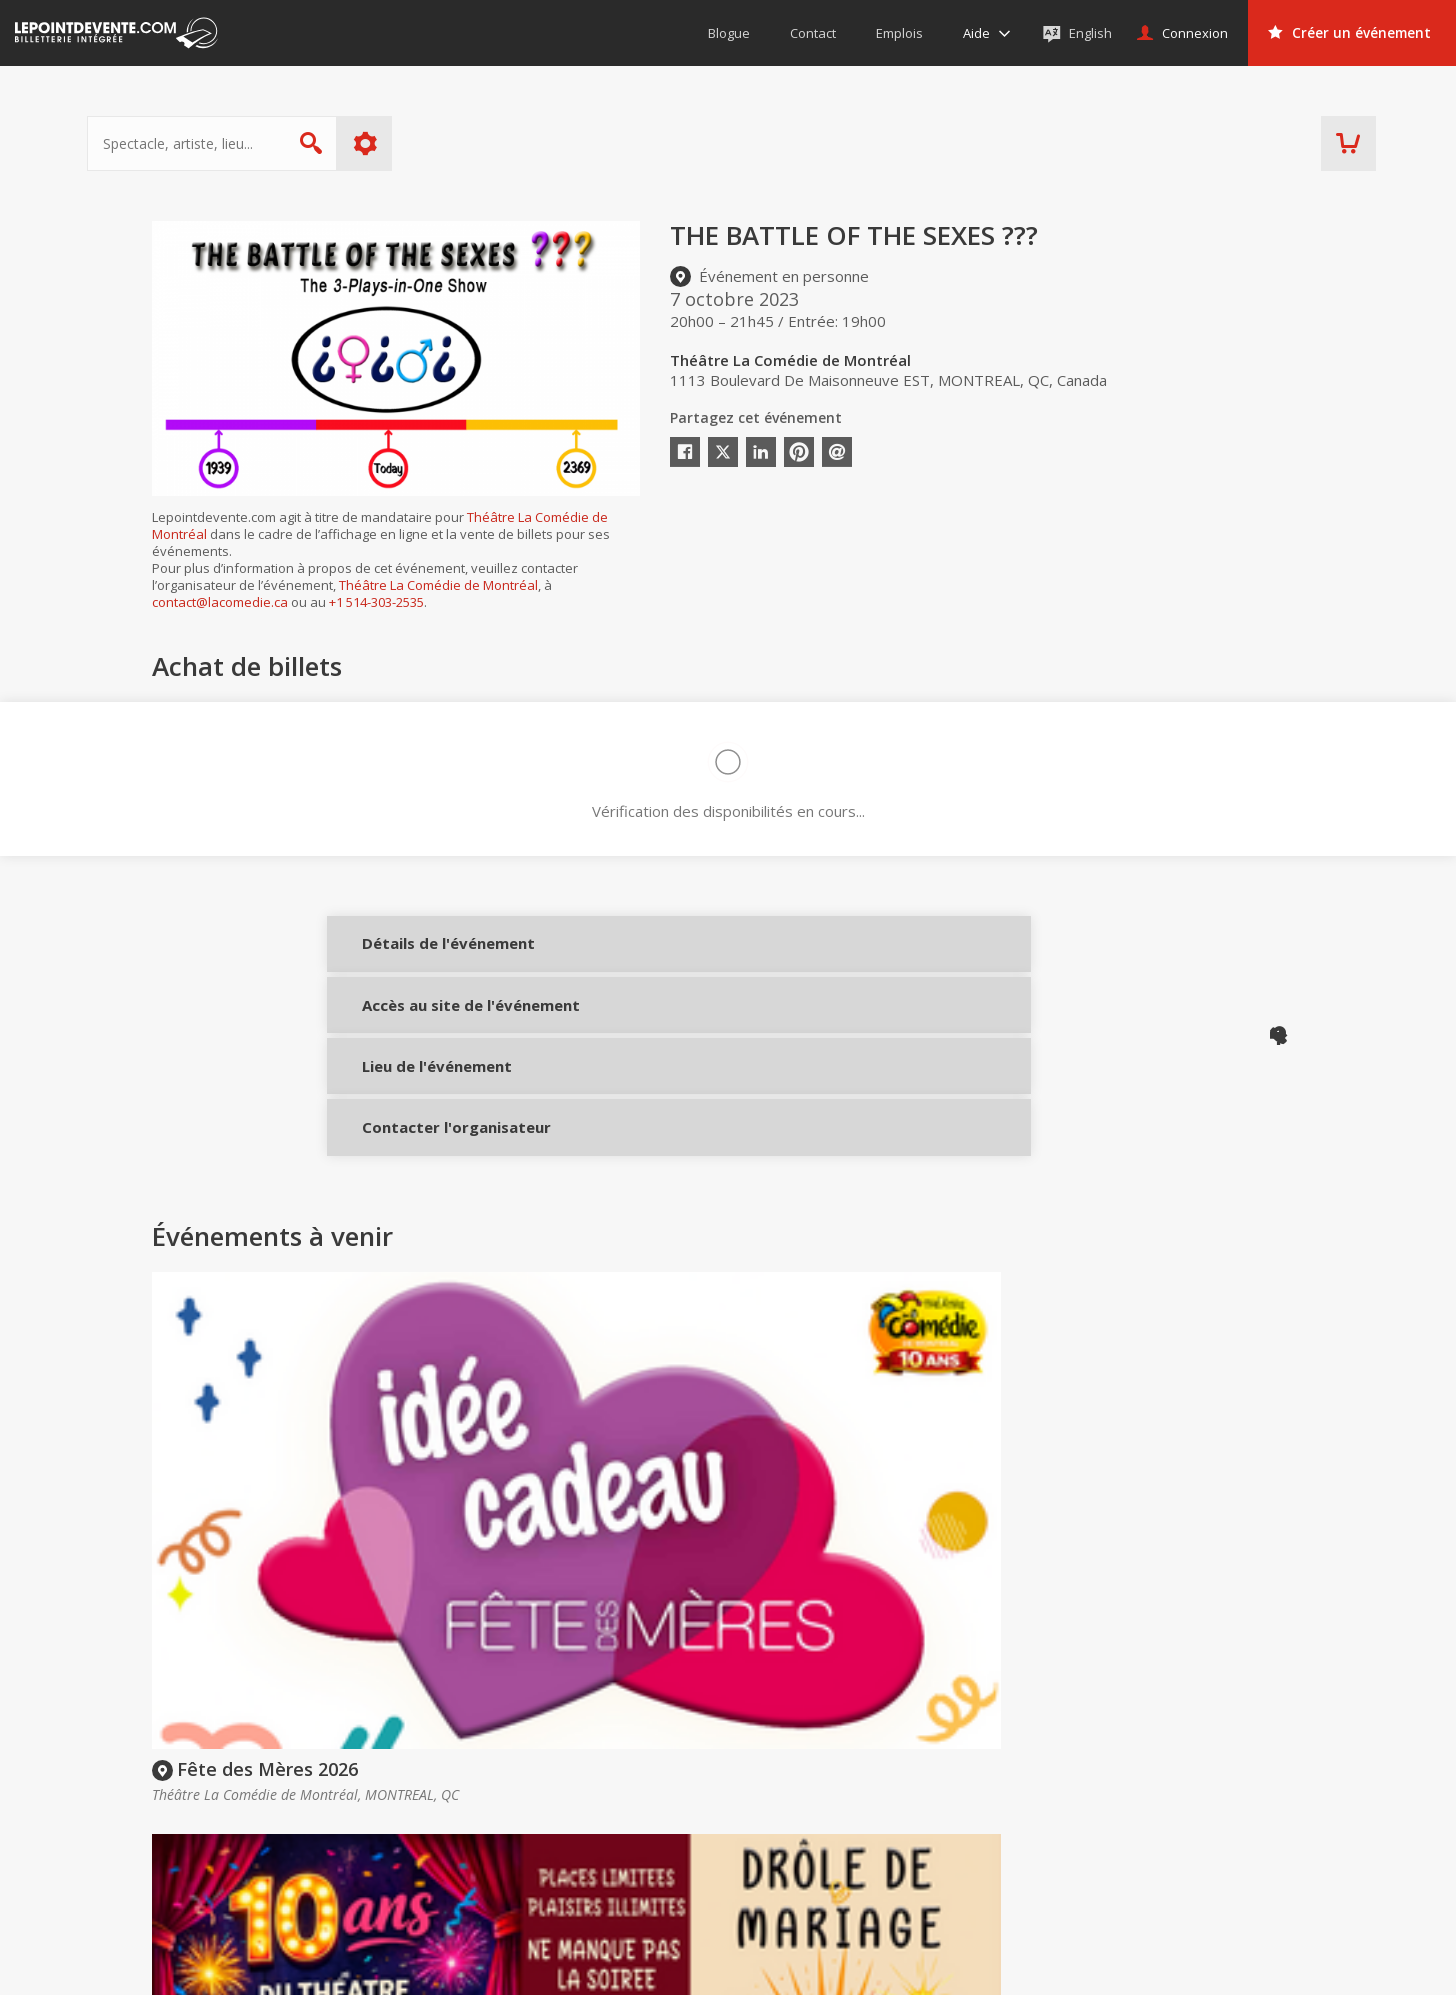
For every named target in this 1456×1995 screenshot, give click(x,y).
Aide (728, 1849)
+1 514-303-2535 (376, 602)
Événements (1201, 1754)
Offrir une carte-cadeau (789, 1793)
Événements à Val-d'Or (1222, 1878)
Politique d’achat (767, 1821)
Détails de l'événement (419, 957)
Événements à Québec (1222, 1849)
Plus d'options (430, 143)
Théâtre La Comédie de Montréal (438, 585)
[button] (888, 1966)
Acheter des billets (794, 1754)
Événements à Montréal (1226, 1821)
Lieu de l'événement (419, 1111)
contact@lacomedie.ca (220, 602)
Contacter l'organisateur (419, 1185)
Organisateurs (1012, 1754)
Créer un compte (1004, 1793)
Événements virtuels (1214, 1793)
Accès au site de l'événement (419, 1041)
